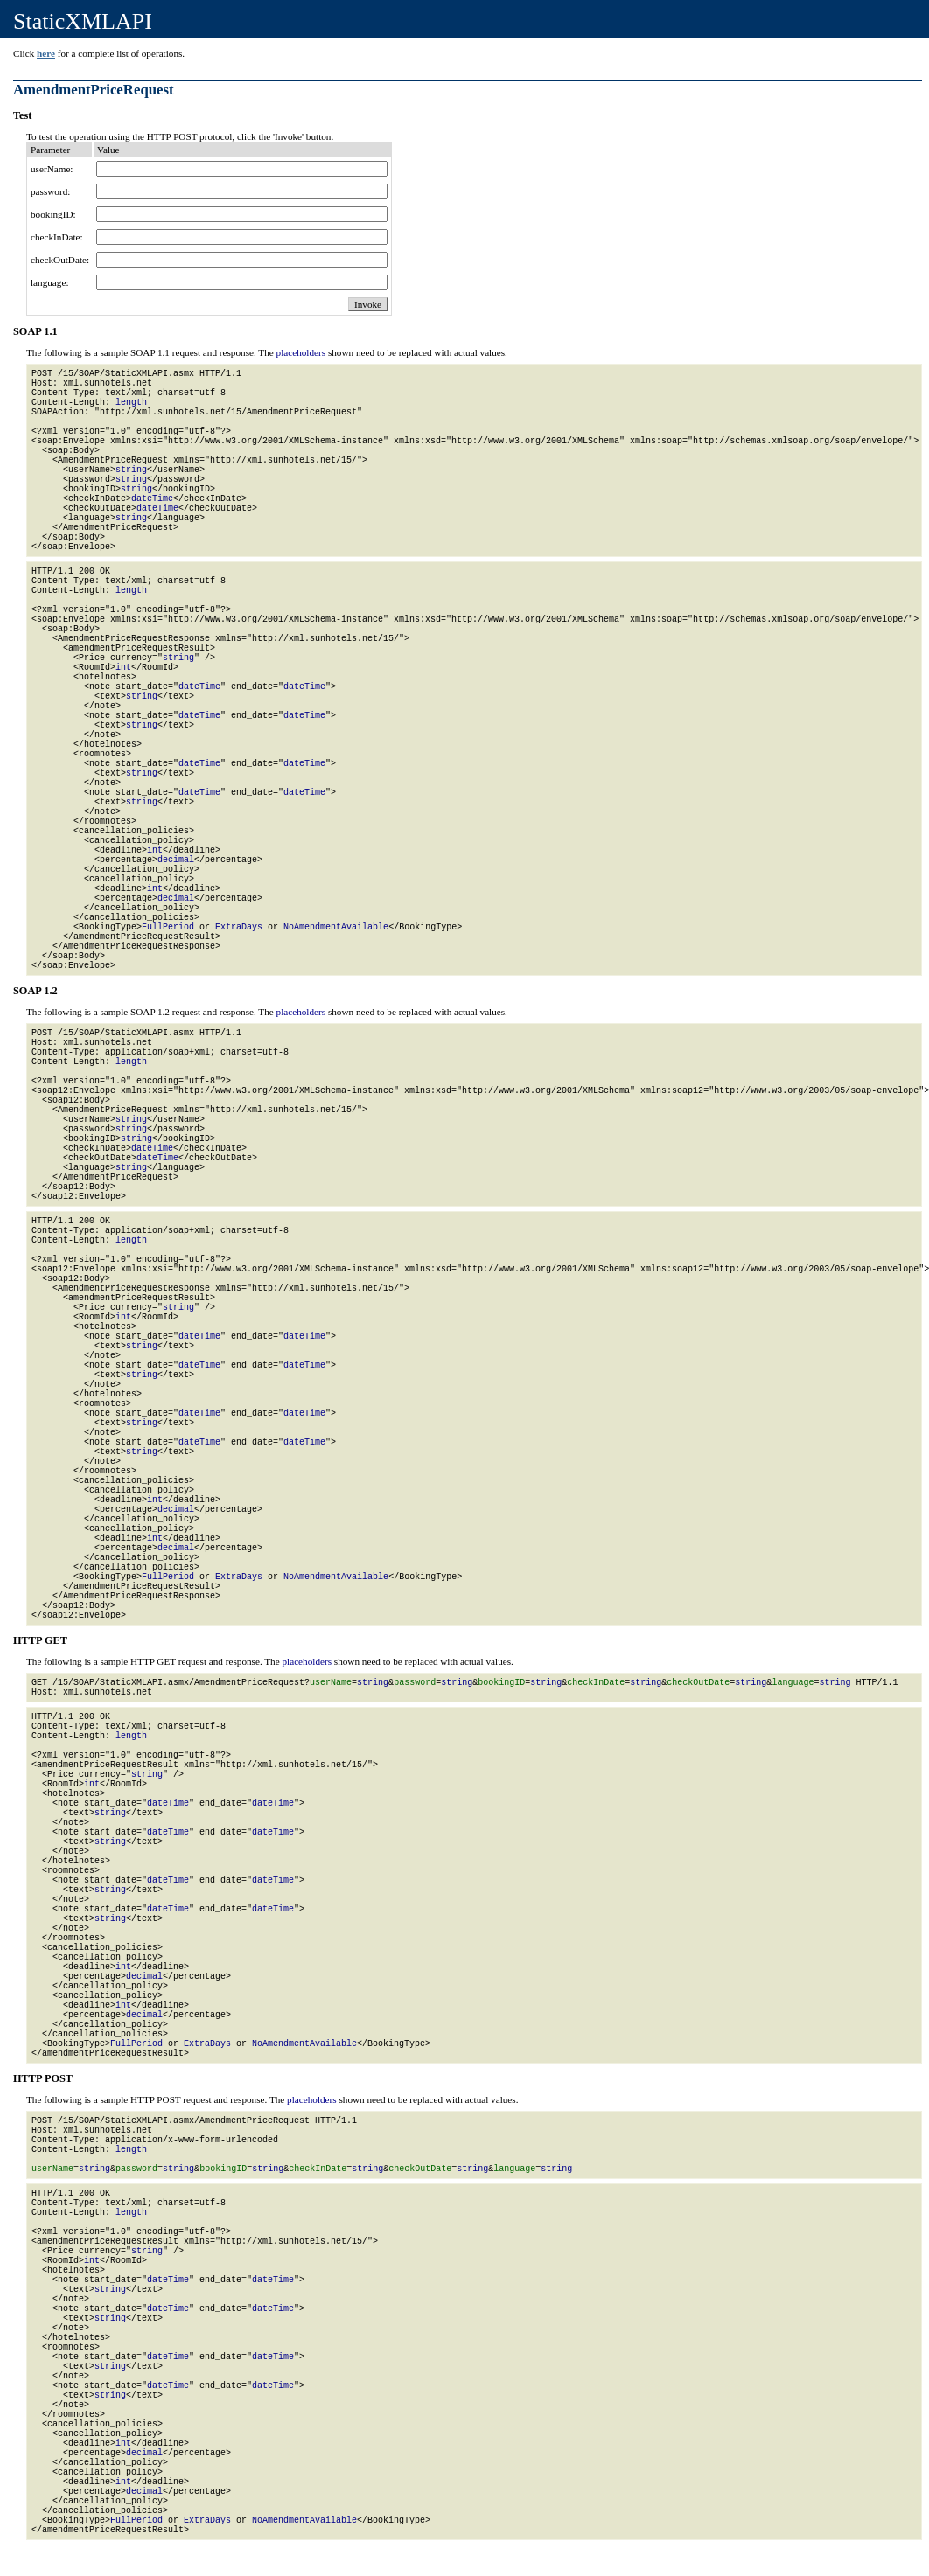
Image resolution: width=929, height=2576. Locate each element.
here (46, 53)
